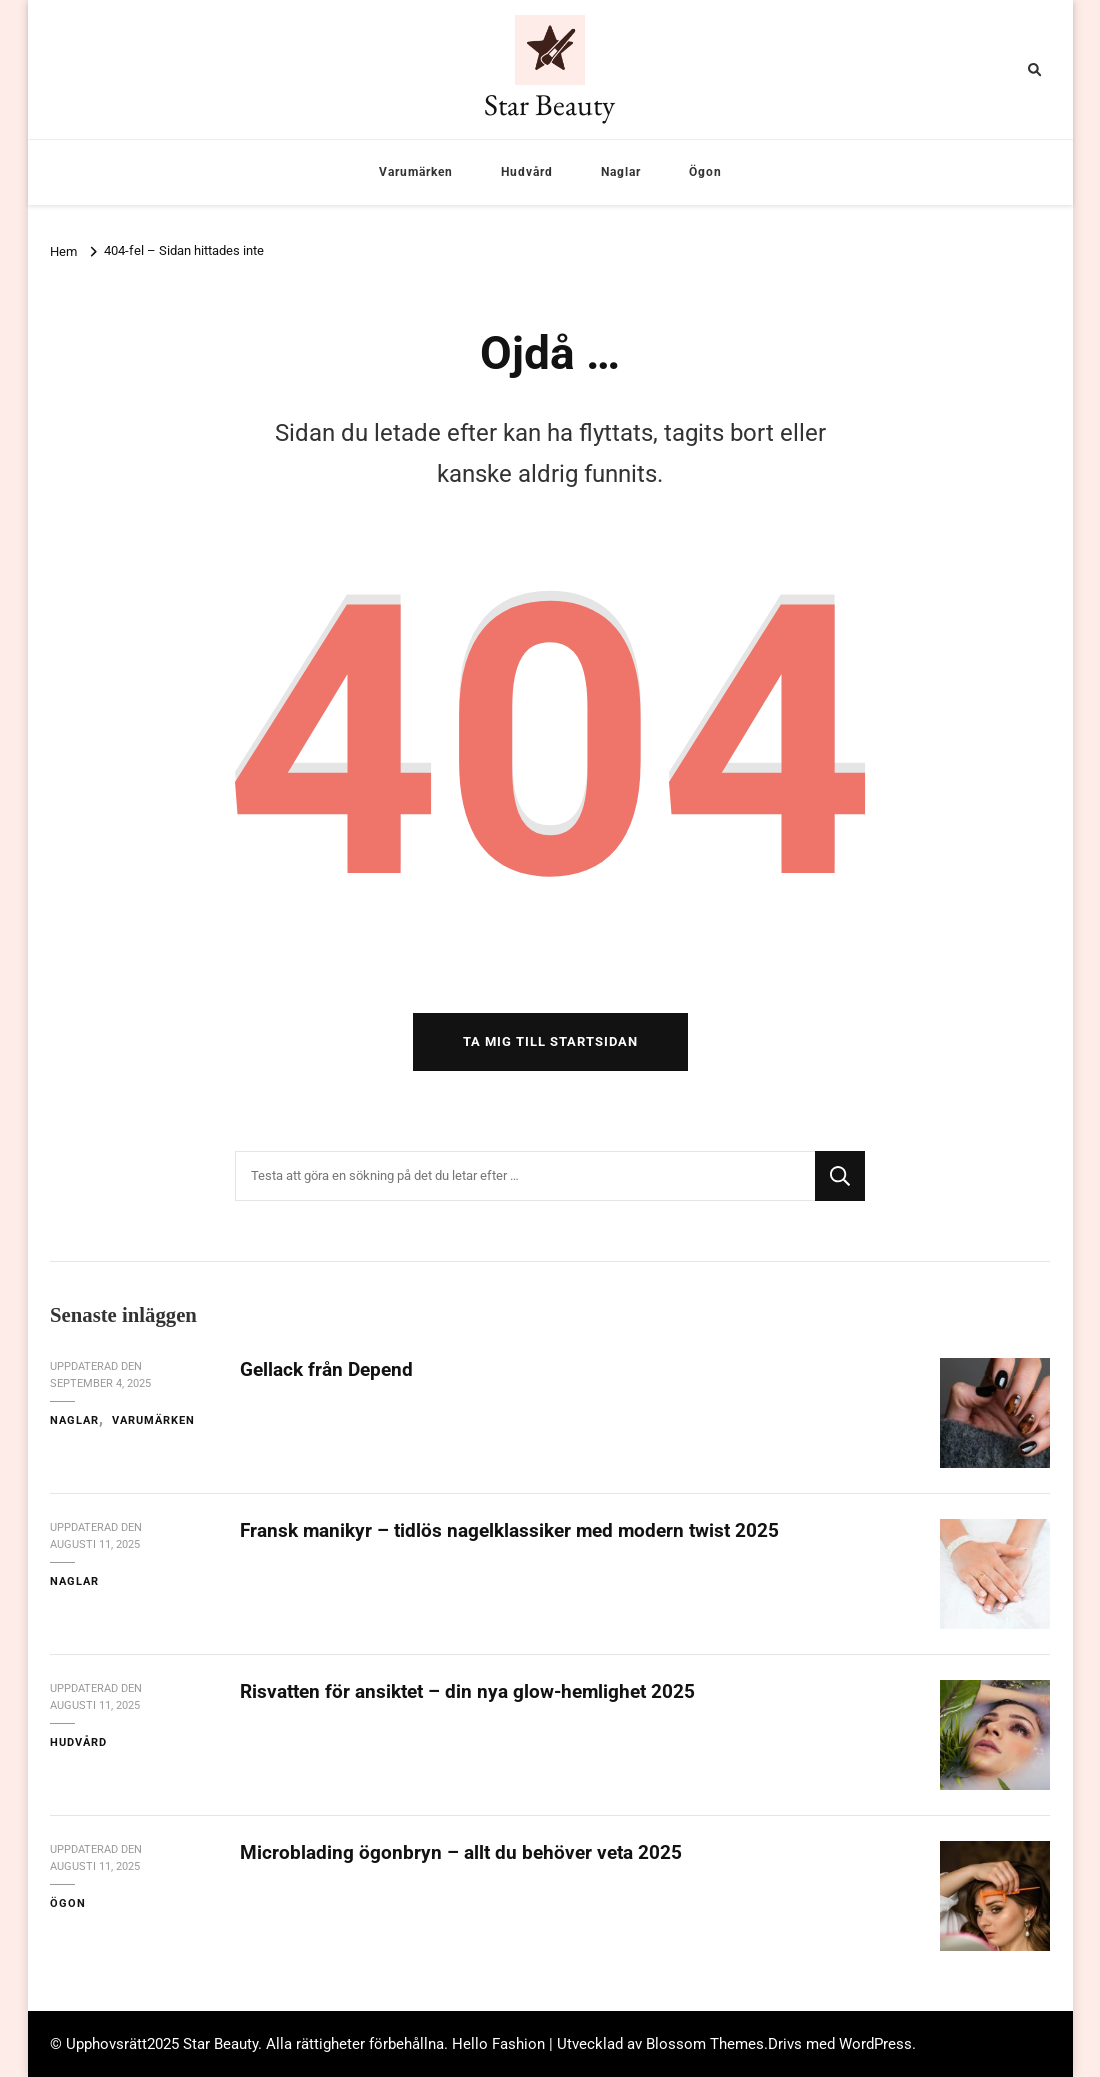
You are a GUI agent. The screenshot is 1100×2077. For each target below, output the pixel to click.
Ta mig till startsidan (550, 1041)
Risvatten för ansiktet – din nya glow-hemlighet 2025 (467, 1691)
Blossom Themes (705, 2044)
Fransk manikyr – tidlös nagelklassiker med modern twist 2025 (509, 1530)
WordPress (875, 2044)
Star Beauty (549, 104)
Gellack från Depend (326, 1369)
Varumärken (416, 172)
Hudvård (527, 172)
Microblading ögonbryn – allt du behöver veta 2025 (461, 1852)
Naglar (621, 172)
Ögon (705, 172)
